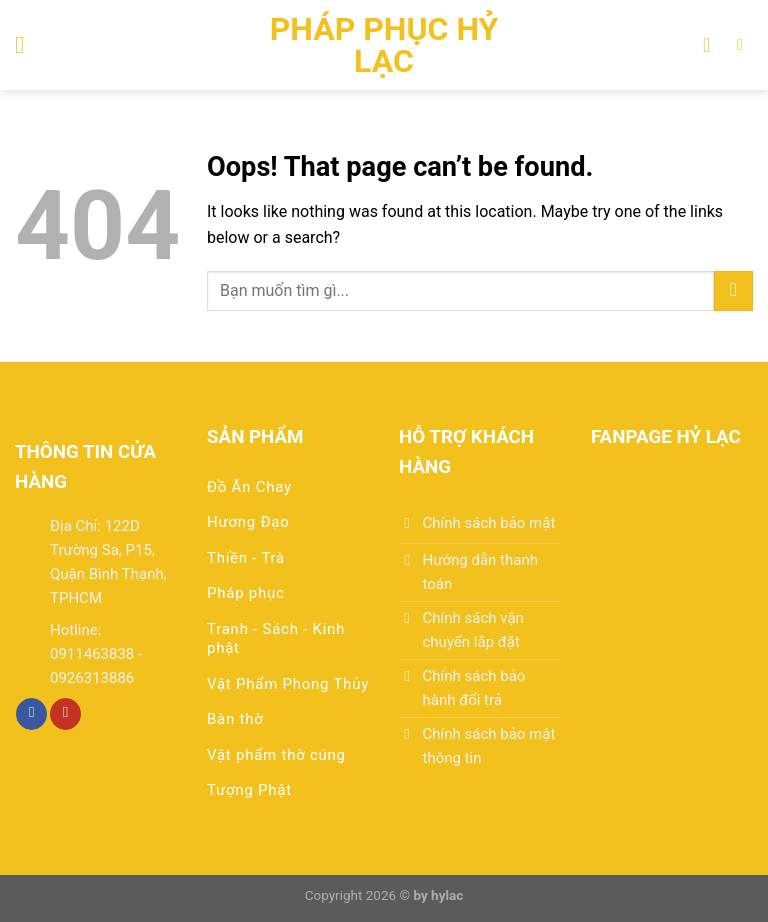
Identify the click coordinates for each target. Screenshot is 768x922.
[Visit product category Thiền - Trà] (288, 564)
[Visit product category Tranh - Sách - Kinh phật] (288, 645)
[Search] (745, 44)
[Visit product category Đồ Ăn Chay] (288, 493)
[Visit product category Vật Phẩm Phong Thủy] (288, 690)
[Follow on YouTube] (65, 714)
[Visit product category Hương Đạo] (288, 528)
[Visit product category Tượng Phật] (288, 796)
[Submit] (733, 290)
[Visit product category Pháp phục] (288, 599)
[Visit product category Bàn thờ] (288, 725)
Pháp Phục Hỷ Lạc (384, 45)
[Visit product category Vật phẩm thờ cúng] (288, 761)
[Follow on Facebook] (31, 714)
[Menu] (27, 44)
